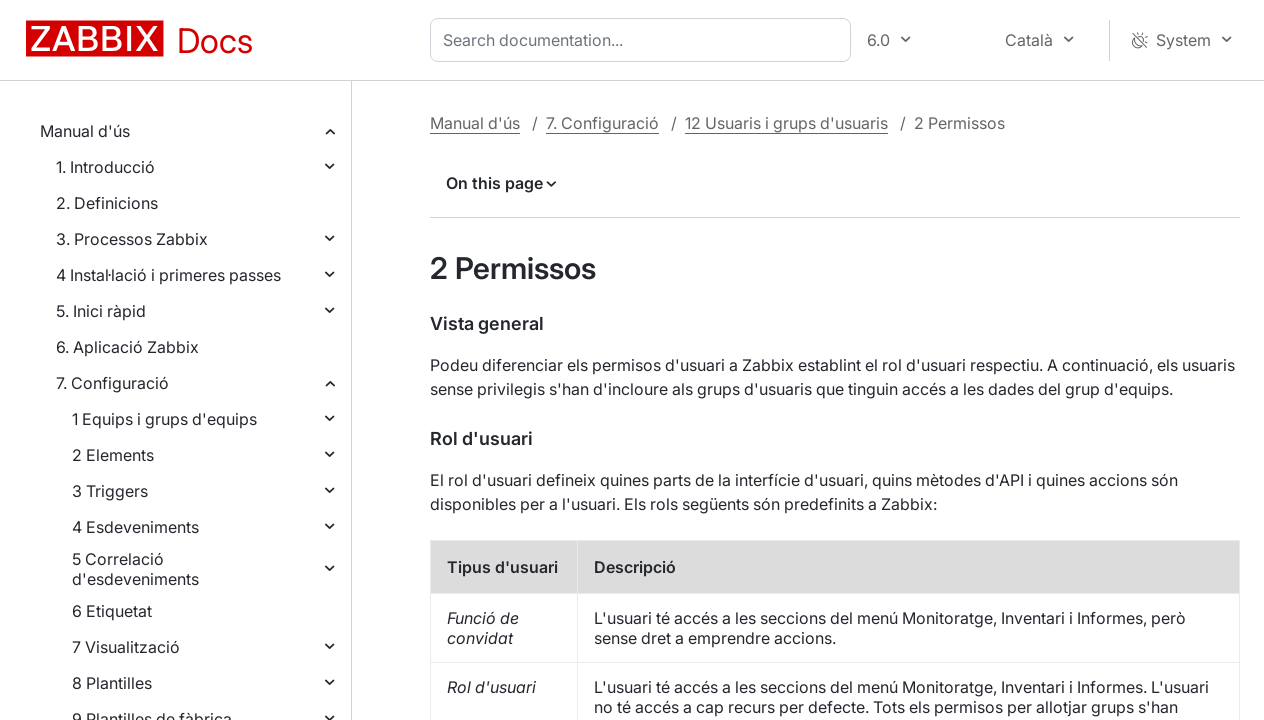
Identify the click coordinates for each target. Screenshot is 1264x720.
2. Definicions (107, 203)
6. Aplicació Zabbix (127, 347)
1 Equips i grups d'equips (164, 419)
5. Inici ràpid (101, 311)
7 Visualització (126, 647)
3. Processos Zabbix (132, 239)
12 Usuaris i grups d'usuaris (786, 123)
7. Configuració (112, 383)
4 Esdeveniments (135, 527)
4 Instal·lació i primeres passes (168, 275)
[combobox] (644, 40)
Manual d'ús (85, 131)
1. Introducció (105, 167)
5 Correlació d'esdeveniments (135, 569)
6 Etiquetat (112, 611)
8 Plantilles (112, 683)
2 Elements (113, 455)
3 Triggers (110, 491)
